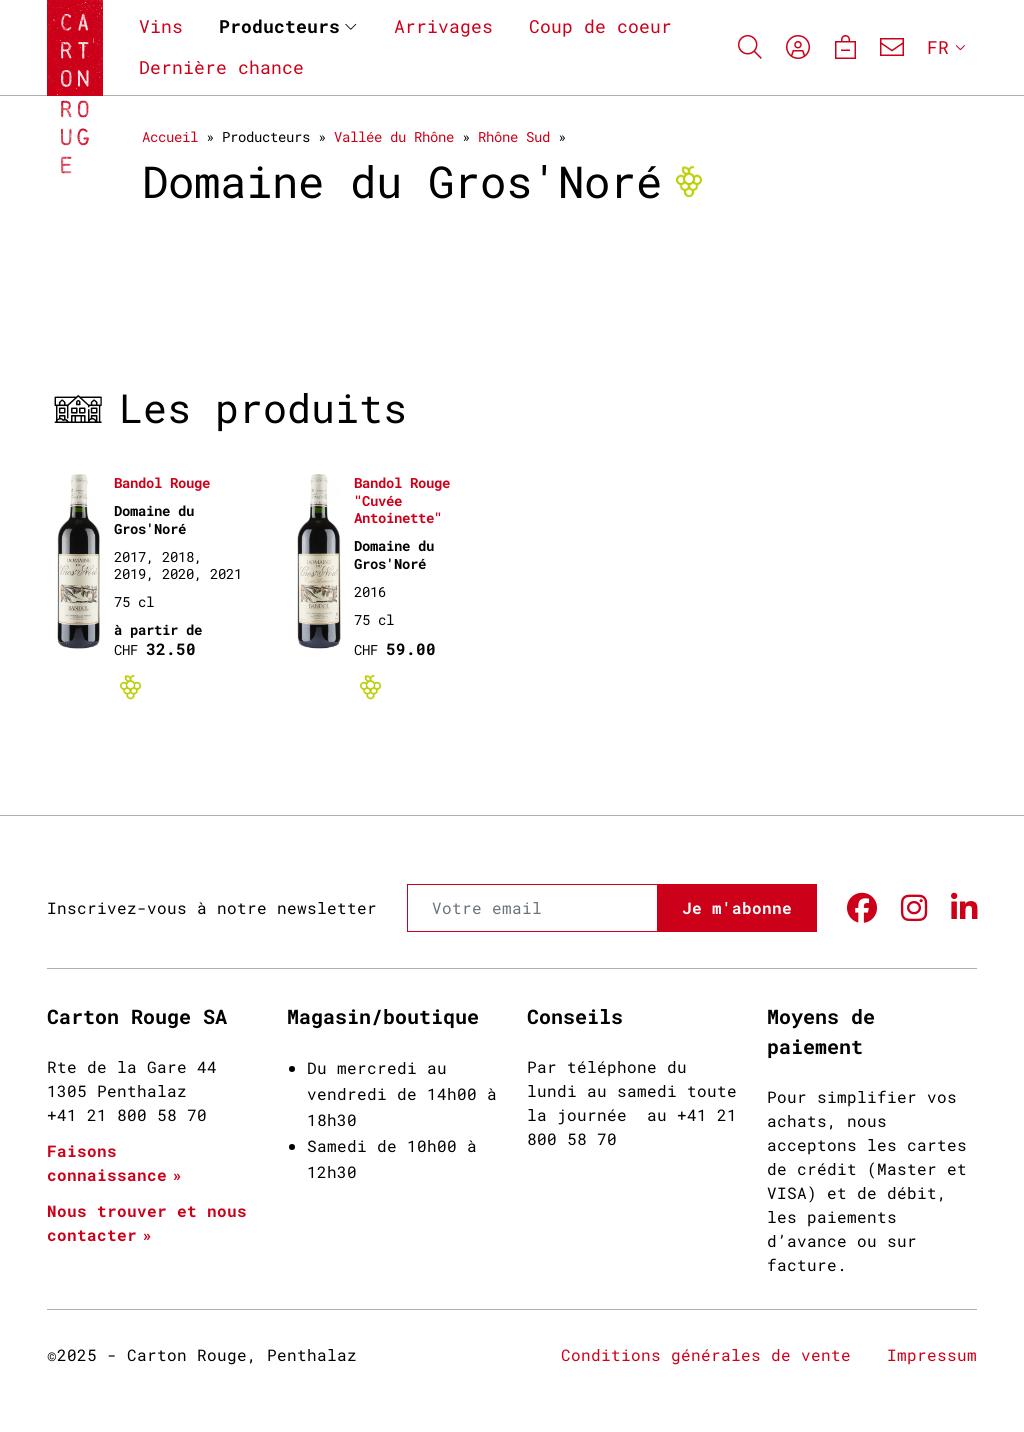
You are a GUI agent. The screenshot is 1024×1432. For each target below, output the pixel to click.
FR (938, 47)
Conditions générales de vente (706, 1354)
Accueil (170, 136)
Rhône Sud (514, 136)
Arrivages (443, 26)
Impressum (932, 1354)
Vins (161, 26)
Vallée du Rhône (394, 136)
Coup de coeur (600, 26)
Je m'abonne (737, 907)
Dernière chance (221, 67)
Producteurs (279, 26)
